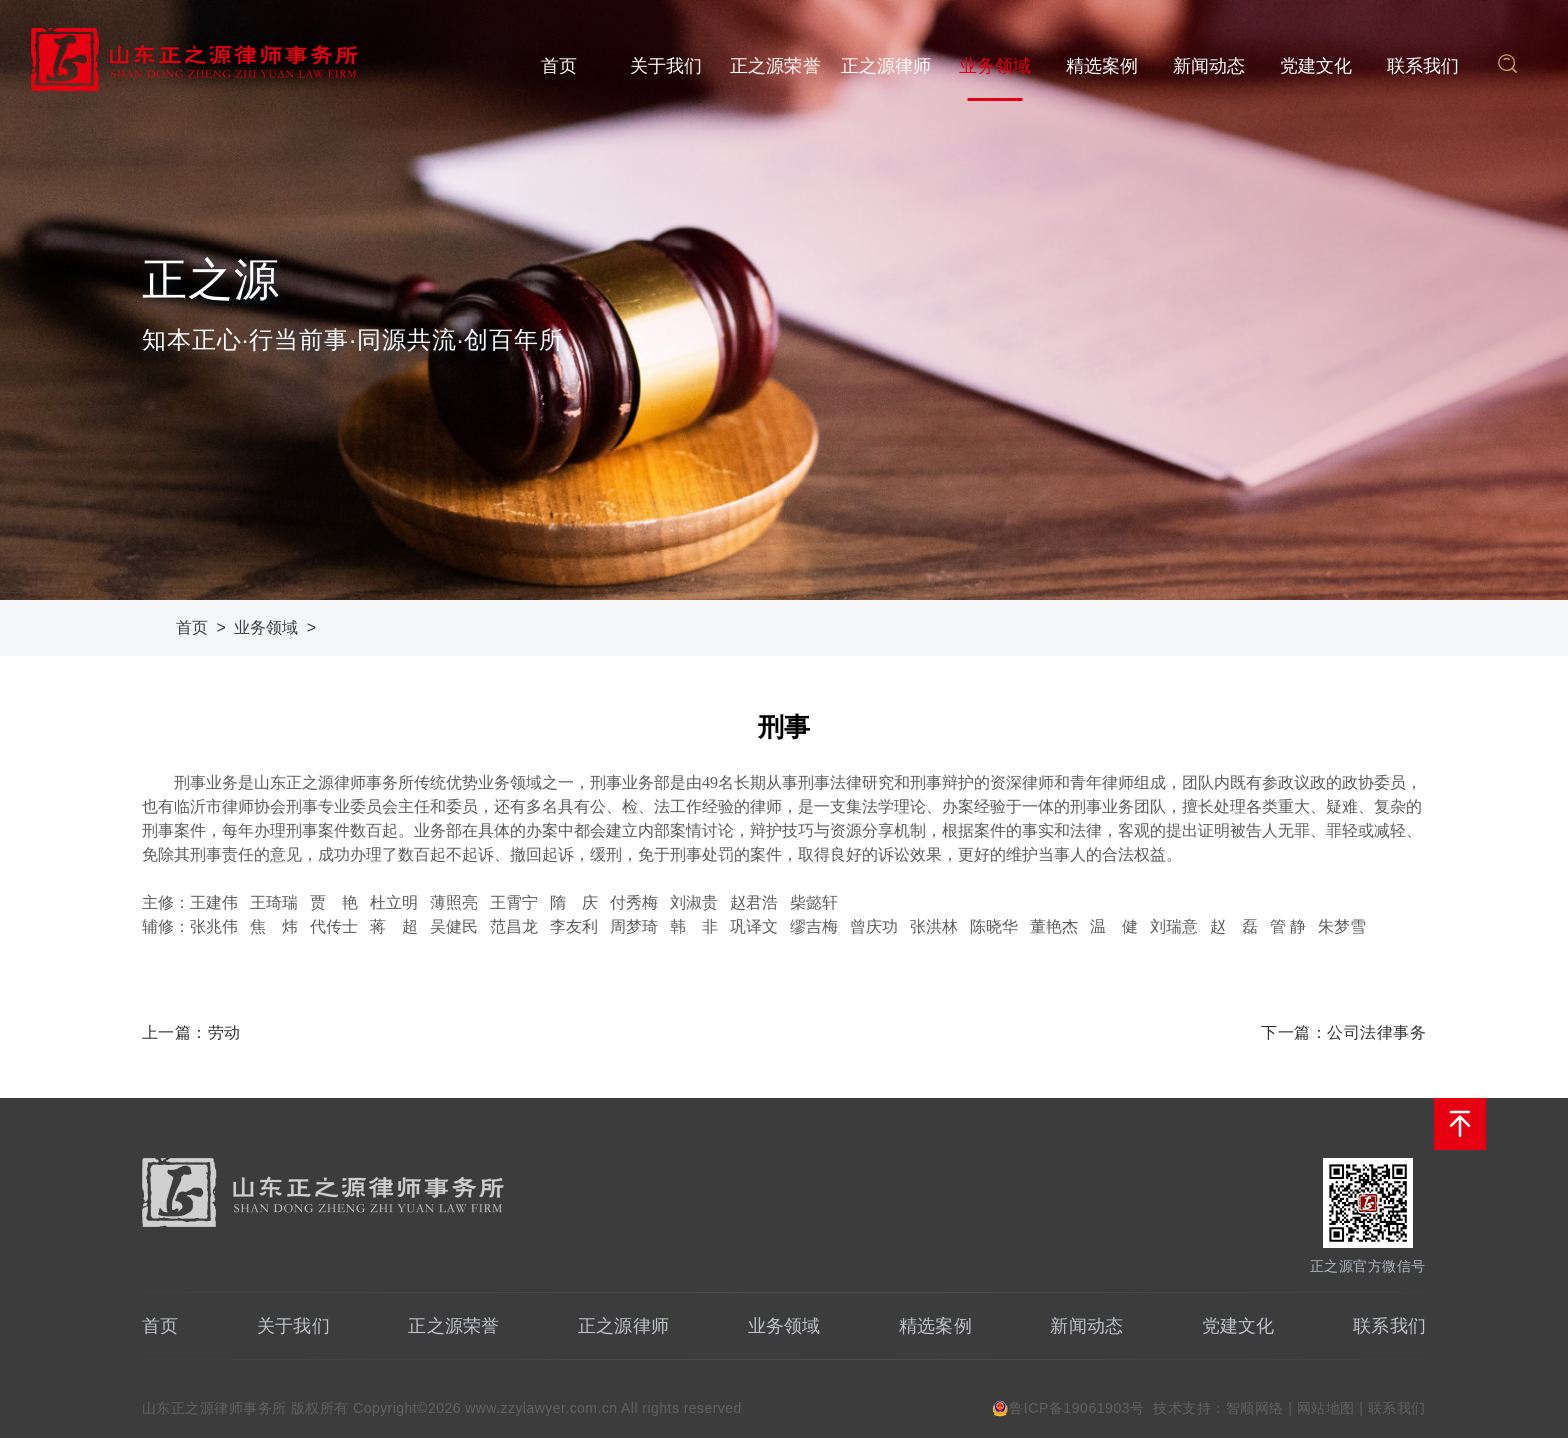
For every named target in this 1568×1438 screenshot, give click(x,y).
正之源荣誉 (775, 66)
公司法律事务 (1376, 1032)
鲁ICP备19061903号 (1076, 1408)
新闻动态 (1209, 66)
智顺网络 (1255, 1408)
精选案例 (1102, 66)
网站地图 (1326, 1408)
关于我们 (666, 66)
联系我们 (1423, 66)
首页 (559, 66)
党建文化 (1316, 66)
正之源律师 (886, 66)
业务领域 (995, 66)
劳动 (224, 1032)
